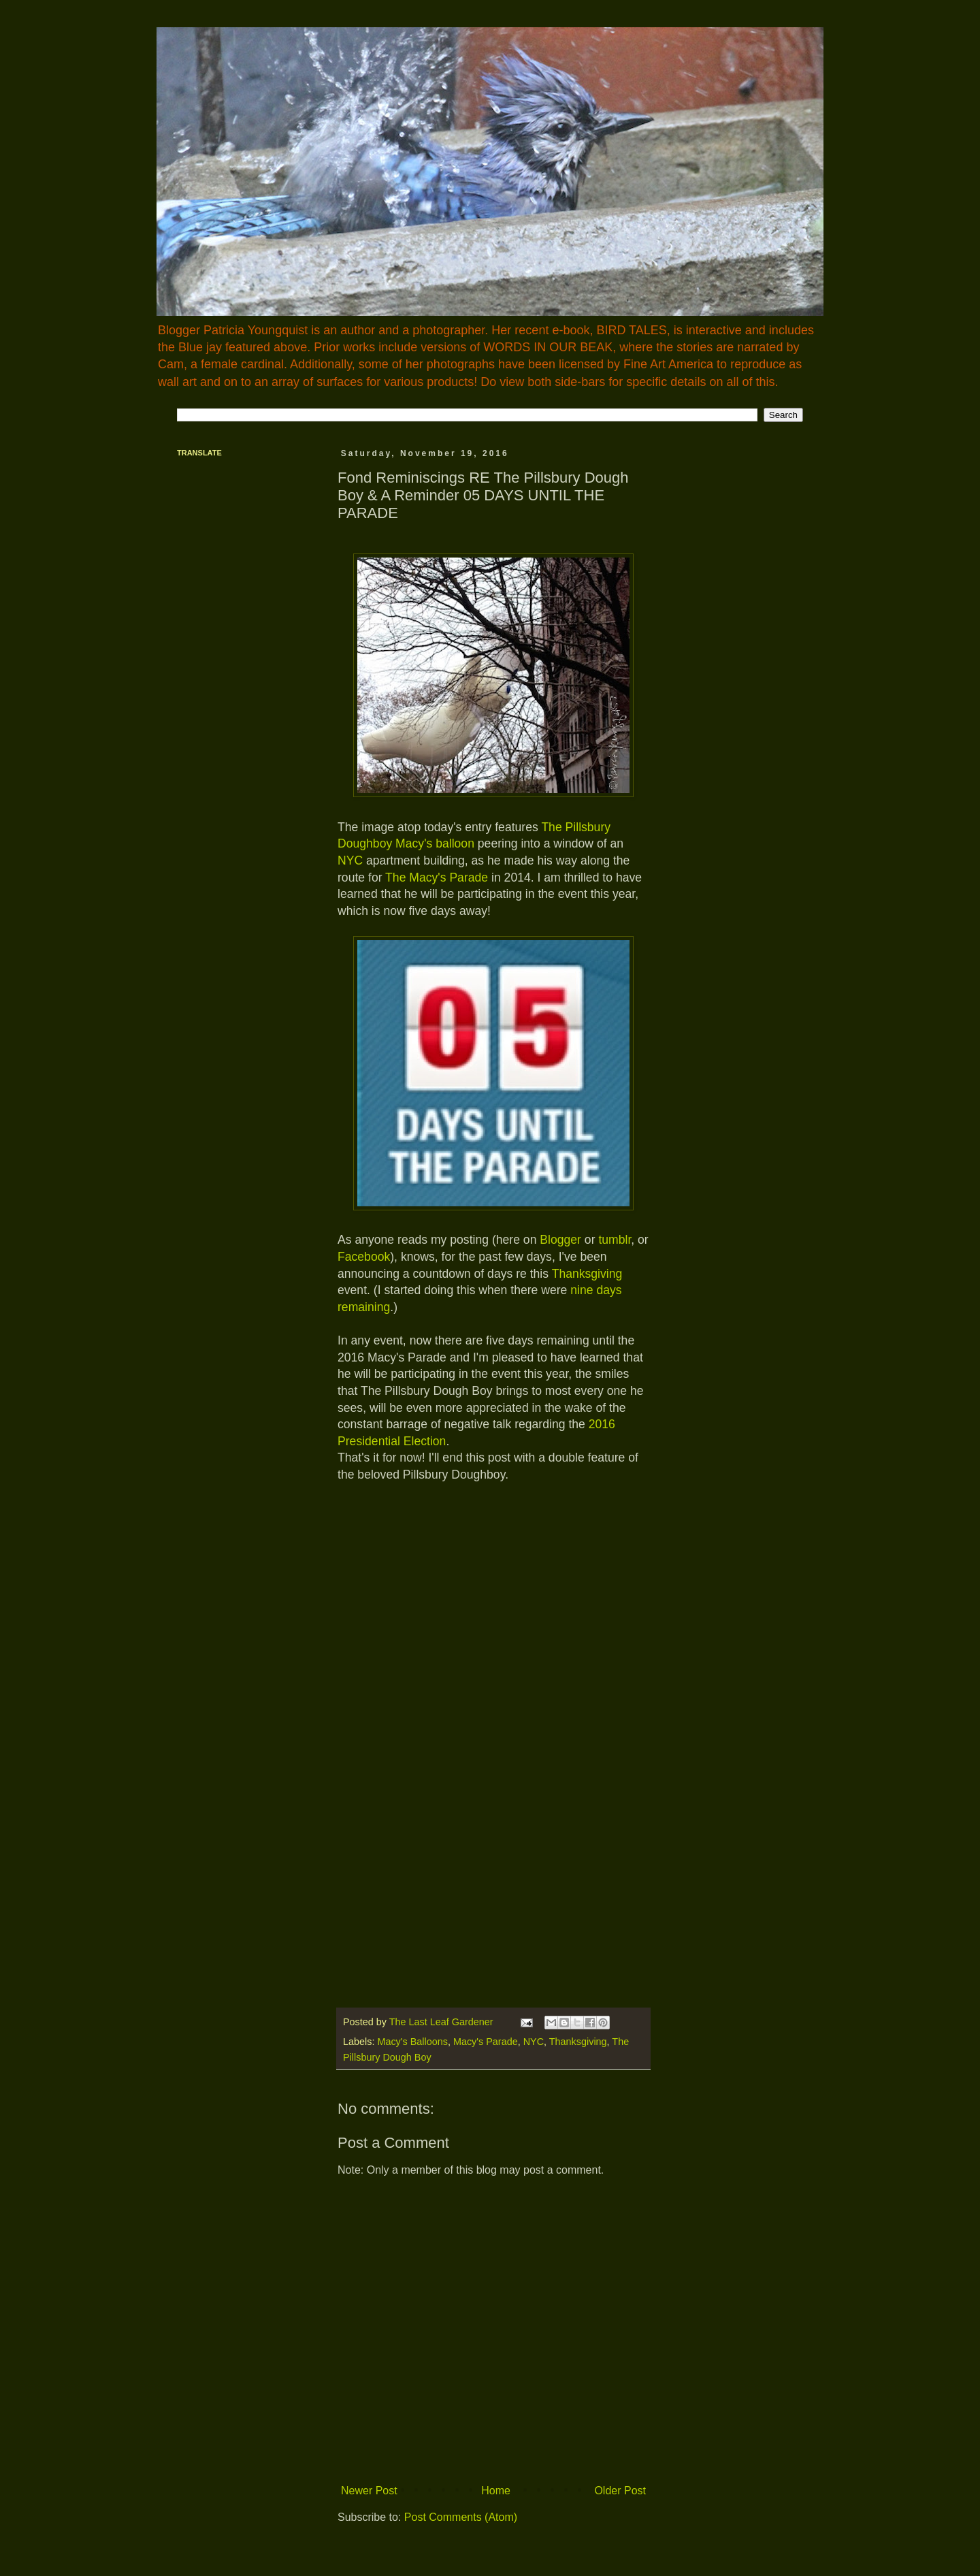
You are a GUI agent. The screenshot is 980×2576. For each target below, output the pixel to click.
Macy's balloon (434, 843)
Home (495, 2490)
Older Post (620, 2490)
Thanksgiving (587, 1274)
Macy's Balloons (412, 2041)
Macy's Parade (485, 2041)
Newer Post (369, 2490)
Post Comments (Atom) (460, 2517)
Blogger (560, 1239)
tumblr (614, 1239)
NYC (350, 860)
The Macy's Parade (436, 877)
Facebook (364, 1256)
